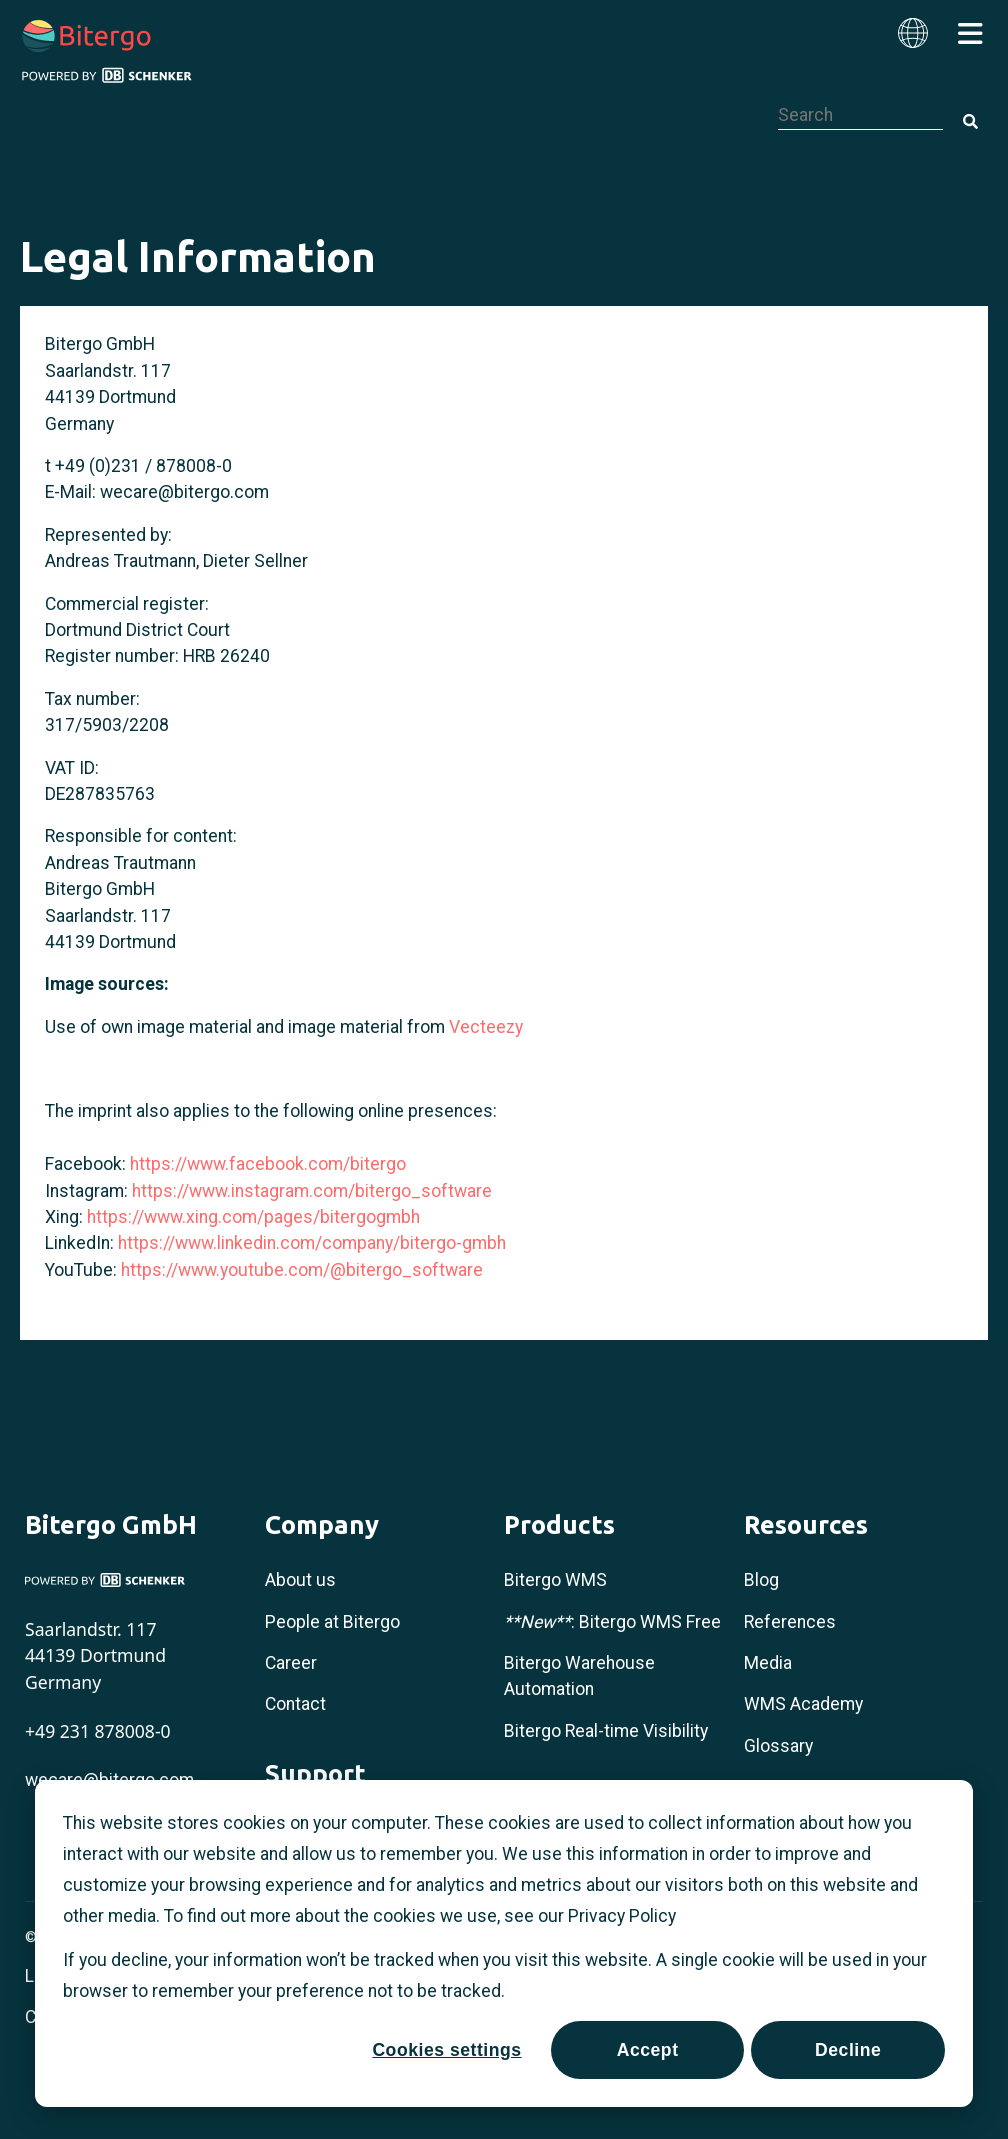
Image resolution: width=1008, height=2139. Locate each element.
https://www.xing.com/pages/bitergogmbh (253, 1217)
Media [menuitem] (768, 1663)
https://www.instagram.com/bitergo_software (312, 1191)
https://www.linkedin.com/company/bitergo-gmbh (312, 1243)
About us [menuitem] (300, 1580)
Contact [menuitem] (295, 1704)
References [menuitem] (790, 1622)
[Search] (970, 122)
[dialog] (504, 1943)
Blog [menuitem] (761, 1580)
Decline (848, 2050)
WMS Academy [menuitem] (803, 1704)
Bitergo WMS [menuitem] (555, 1580)
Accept (648, 2050)
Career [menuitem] (291, 1663)
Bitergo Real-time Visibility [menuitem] (606, 1731)
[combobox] (860, 115)
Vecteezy (486, 1027)
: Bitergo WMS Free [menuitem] (612, 1622)
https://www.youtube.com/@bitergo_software (302, 1270)
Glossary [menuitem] (778, 1746)
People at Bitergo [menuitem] (332, 1622)
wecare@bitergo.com (184, 492)
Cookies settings (446, 2050)
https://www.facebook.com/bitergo (268, 1164)
